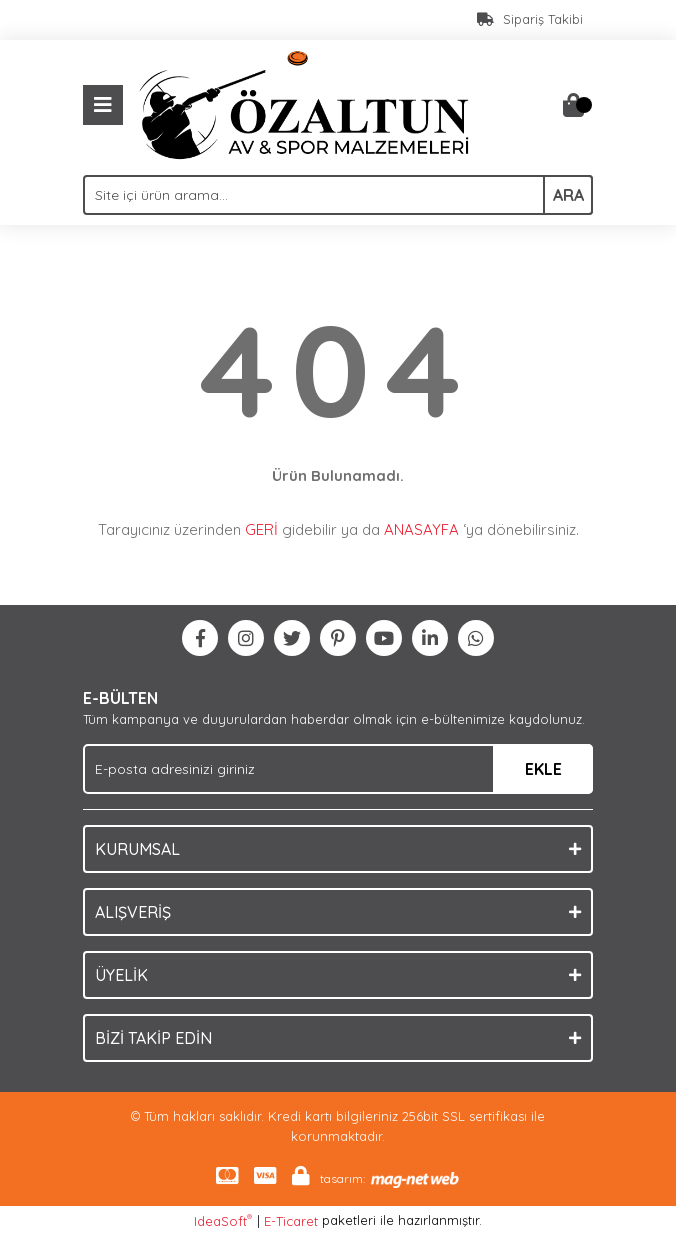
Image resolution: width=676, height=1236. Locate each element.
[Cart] (573, 105)
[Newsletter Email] (338, 769)
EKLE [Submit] (543, 769)
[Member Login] (533, 105)
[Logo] (304, 103)
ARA (568, 195)
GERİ (261, 529)
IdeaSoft (223, 1220)
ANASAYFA (421, 529)
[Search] (338, 195)
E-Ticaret (291, 1221)
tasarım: (342, 1178)
